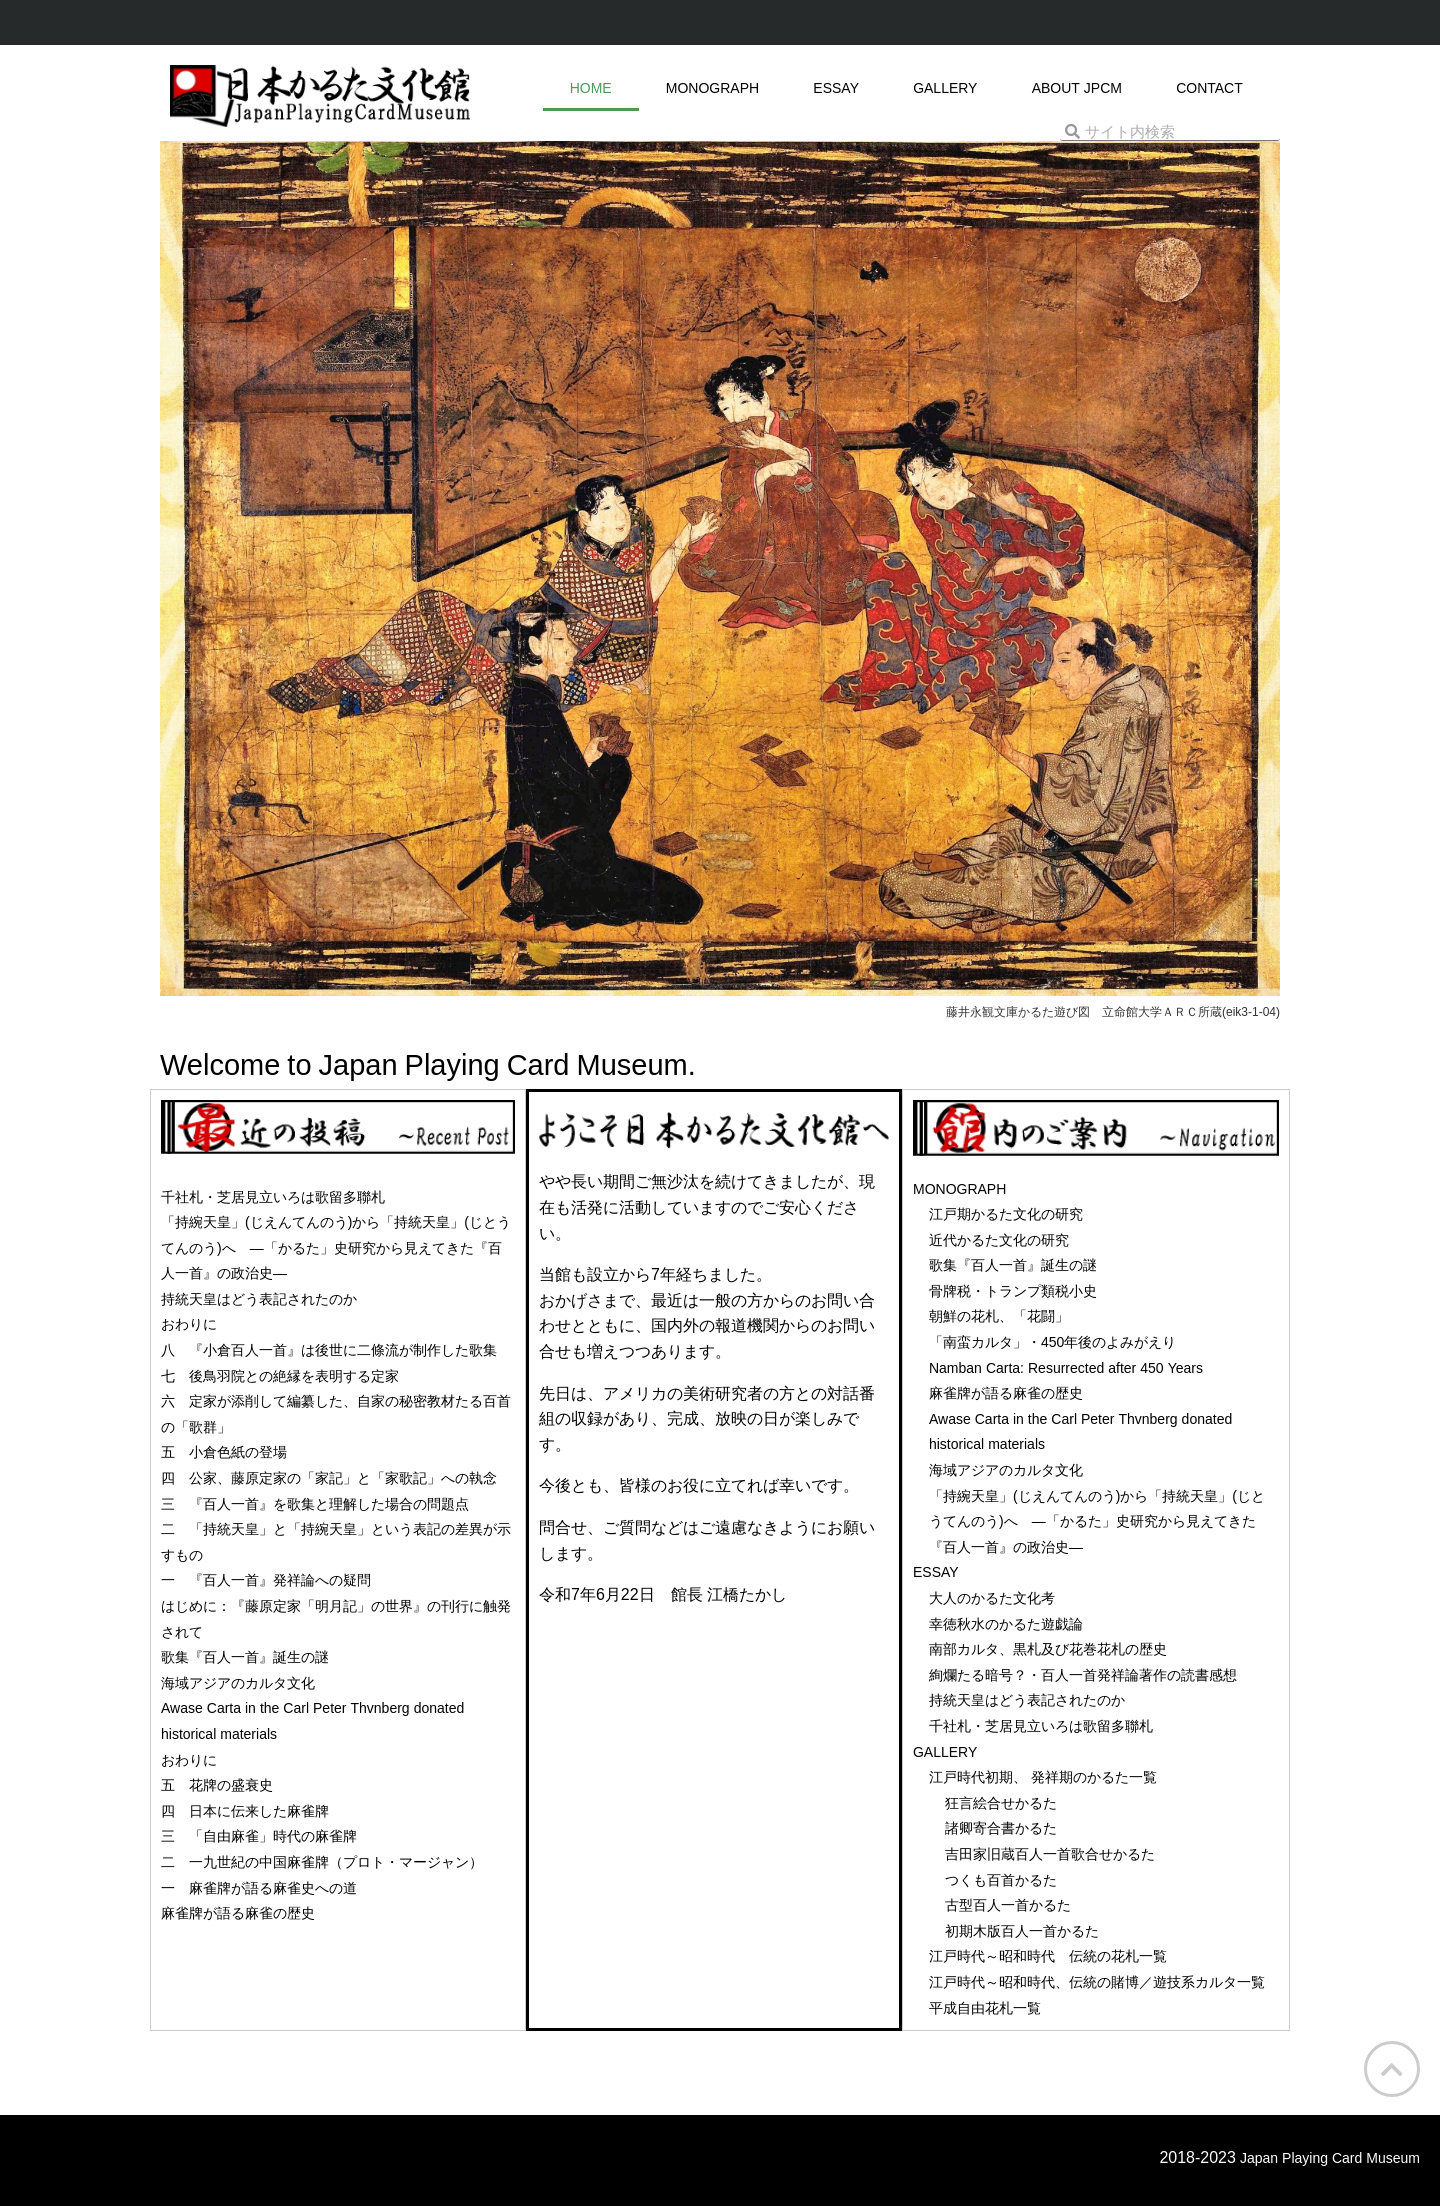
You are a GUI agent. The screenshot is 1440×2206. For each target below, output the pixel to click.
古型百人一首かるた (1008, 1905)
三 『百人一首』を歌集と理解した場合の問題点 (315, 1504)
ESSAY (836, 88)
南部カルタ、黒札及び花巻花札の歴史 (1048, 1649)
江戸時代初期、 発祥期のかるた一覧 (1043, 1777)
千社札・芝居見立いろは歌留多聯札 (273, 1197)
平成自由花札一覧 (985, 2008)
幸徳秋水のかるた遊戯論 (1006, 1624)
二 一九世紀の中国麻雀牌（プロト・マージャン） (322, 1862)
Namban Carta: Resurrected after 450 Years (1066, 1368)
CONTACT (1209, 88)
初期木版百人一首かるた (1022, 1931)
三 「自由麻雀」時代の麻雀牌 (259, 1836)
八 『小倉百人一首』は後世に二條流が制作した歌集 (329, 1350)
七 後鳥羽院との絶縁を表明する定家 (280, 1376)
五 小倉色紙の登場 (224, 1452)
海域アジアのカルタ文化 (238, 1683)
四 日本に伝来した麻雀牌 (245, 1811)
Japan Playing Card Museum (1330, 2158)
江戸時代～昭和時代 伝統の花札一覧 (1048, 1956)
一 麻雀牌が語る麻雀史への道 (259, 1888)
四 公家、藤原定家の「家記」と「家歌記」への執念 (329, 1478)
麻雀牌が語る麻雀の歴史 (238, 1913)
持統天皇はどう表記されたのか (259, 1299)
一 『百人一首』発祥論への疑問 (266, 1580)
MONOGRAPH (712, 88)
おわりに (189, 1324)
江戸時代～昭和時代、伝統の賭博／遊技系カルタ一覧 (1097, 1982)
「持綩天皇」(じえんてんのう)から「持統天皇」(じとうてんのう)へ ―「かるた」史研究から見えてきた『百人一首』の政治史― (336, 1247)
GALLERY (945, 88)
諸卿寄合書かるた (1001, 1828)
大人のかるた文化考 (992, 1598)
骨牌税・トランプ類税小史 (1013, 1291)
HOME (591, 88)
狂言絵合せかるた (1001, 1803)
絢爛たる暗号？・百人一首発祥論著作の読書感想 (1083, 1675)
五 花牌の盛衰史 (217, 1785)
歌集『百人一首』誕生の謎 (245, 1657)
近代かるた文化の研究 (999, 1240)
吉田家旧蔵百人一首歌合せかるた (1050, 1854)
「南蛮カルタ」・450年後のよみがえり (1052, 1342)
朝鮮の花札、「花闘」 (999, 1316)
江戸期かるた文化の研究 (1006, 1214)
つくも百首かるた (1001, 1880)
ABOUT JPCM (1077, 88)
